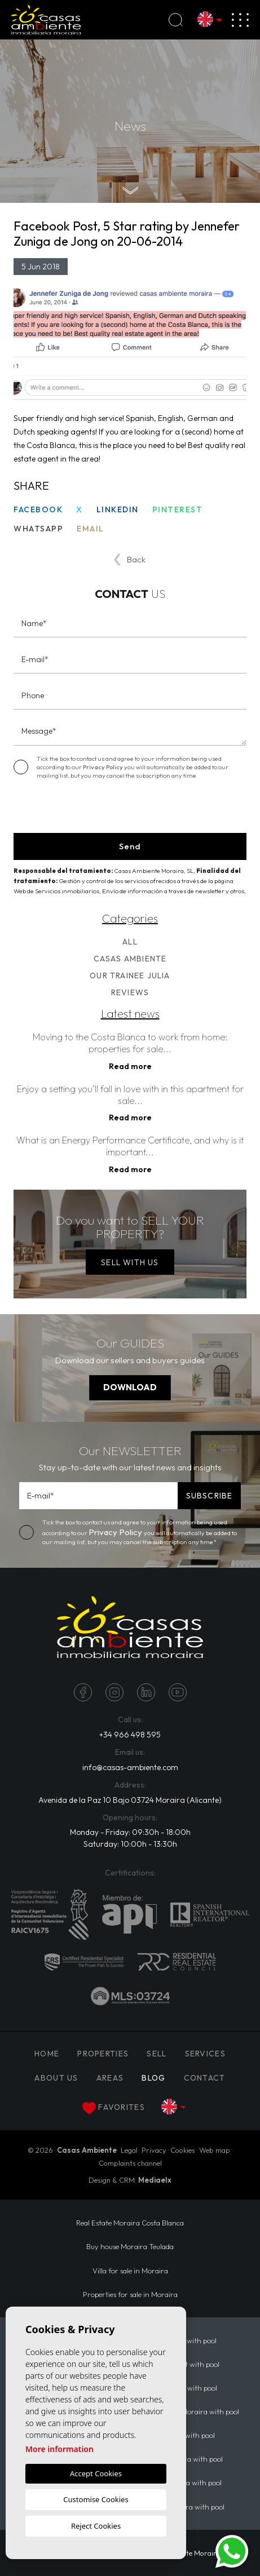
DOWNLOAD (130, 1387)
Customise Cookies (95, 2499)
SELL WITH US (129, 1262)
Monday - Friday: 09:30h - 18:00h (130, 1832)
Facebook (38, 509)
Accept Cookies (96, 2473)
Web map (214, 2149)
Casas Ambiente (130, 959)
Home (46, 2054)
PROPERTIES (103, 2054)
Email (90, 529)
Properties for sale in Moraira (130, 2294)
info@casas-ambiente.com (130, 1767)
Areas (110, 2078)
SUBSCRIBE (209, 1496)
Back (130, 559)
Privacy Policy (103, 767)
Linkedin (117, 509)
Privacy (154, 2149)
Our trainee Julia (130, 975)
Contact (205, 2078)
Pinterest (177, 509)
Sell (156, 2054)
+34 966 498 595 (130, 1735)
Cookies (182, 2149)
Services (205, 2054)
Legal (129, 2149)
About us (56, 2078)
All (130, 942)
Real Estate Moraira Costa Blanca (130, 2222)
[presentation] (74, 808)
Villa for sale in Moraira (130, 2270)
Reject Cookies (96, 2526)
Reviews (130, 992)
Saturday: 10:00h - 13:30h (130, 1844)
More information (59, 2449)
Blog (153, 2078)
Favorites (113, 2108)
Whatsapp (38, 529)
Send (130, 846)
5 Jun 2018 (40, 266)
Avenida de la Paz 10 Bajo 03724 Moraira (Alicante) (130, 1800)
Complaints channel (130, 2162)
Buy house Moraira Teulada (130, 2246)
